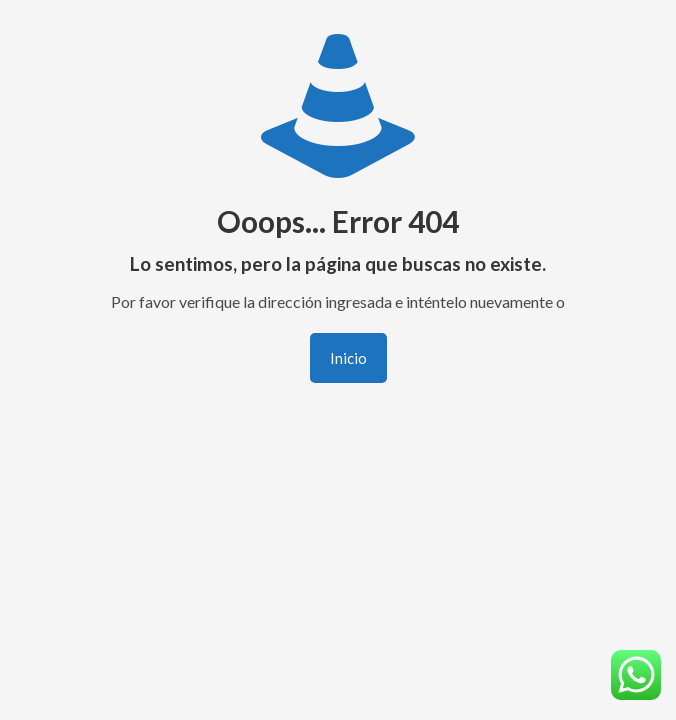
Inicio (348, 358)
